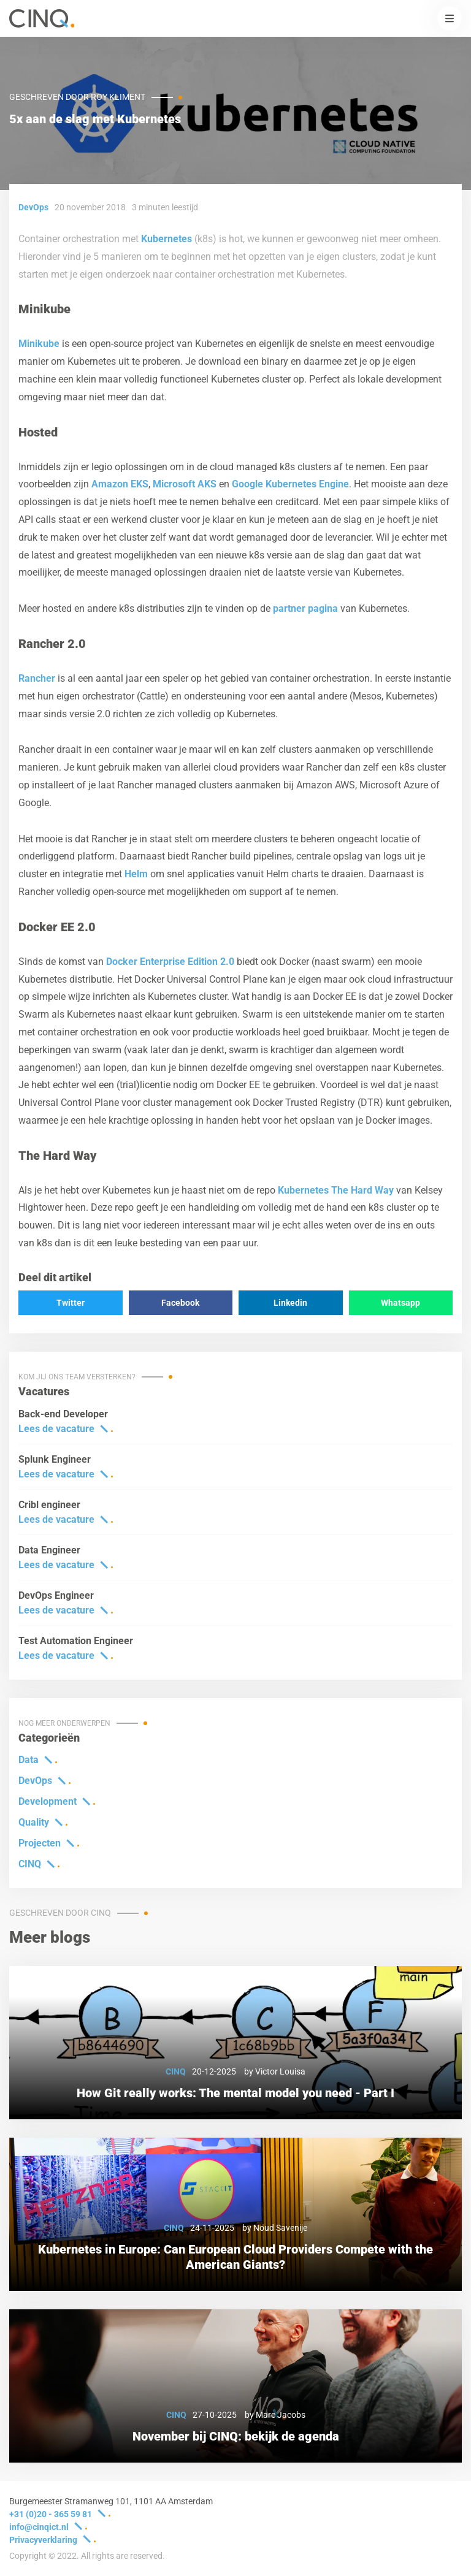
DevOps (35, 1780)
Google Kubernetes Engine (290, 484)
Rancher (36, 678)
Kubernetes (166, 239)
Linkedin (290, 1303)
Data (28, 1760)
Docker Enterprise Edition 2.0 (170, 961)
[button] (449, 18)
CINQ (29, 1864)
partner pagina (305, 608)
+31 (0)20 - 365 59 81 (50, 2514)
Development (47, 1801)
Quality (33, 1822)
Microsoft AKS (184, 484)
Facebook (180, 1303)
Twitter (70, 1303)
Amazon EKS (119, 484)
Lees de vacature (56, 1429)
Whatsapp (400, 1303)
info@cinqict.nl (39, 2527)
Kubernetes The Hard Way (336, 1190)
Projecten (39, 1843)
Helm (136, 874)
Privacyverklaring (43, 2540)
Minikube (38, 343)
